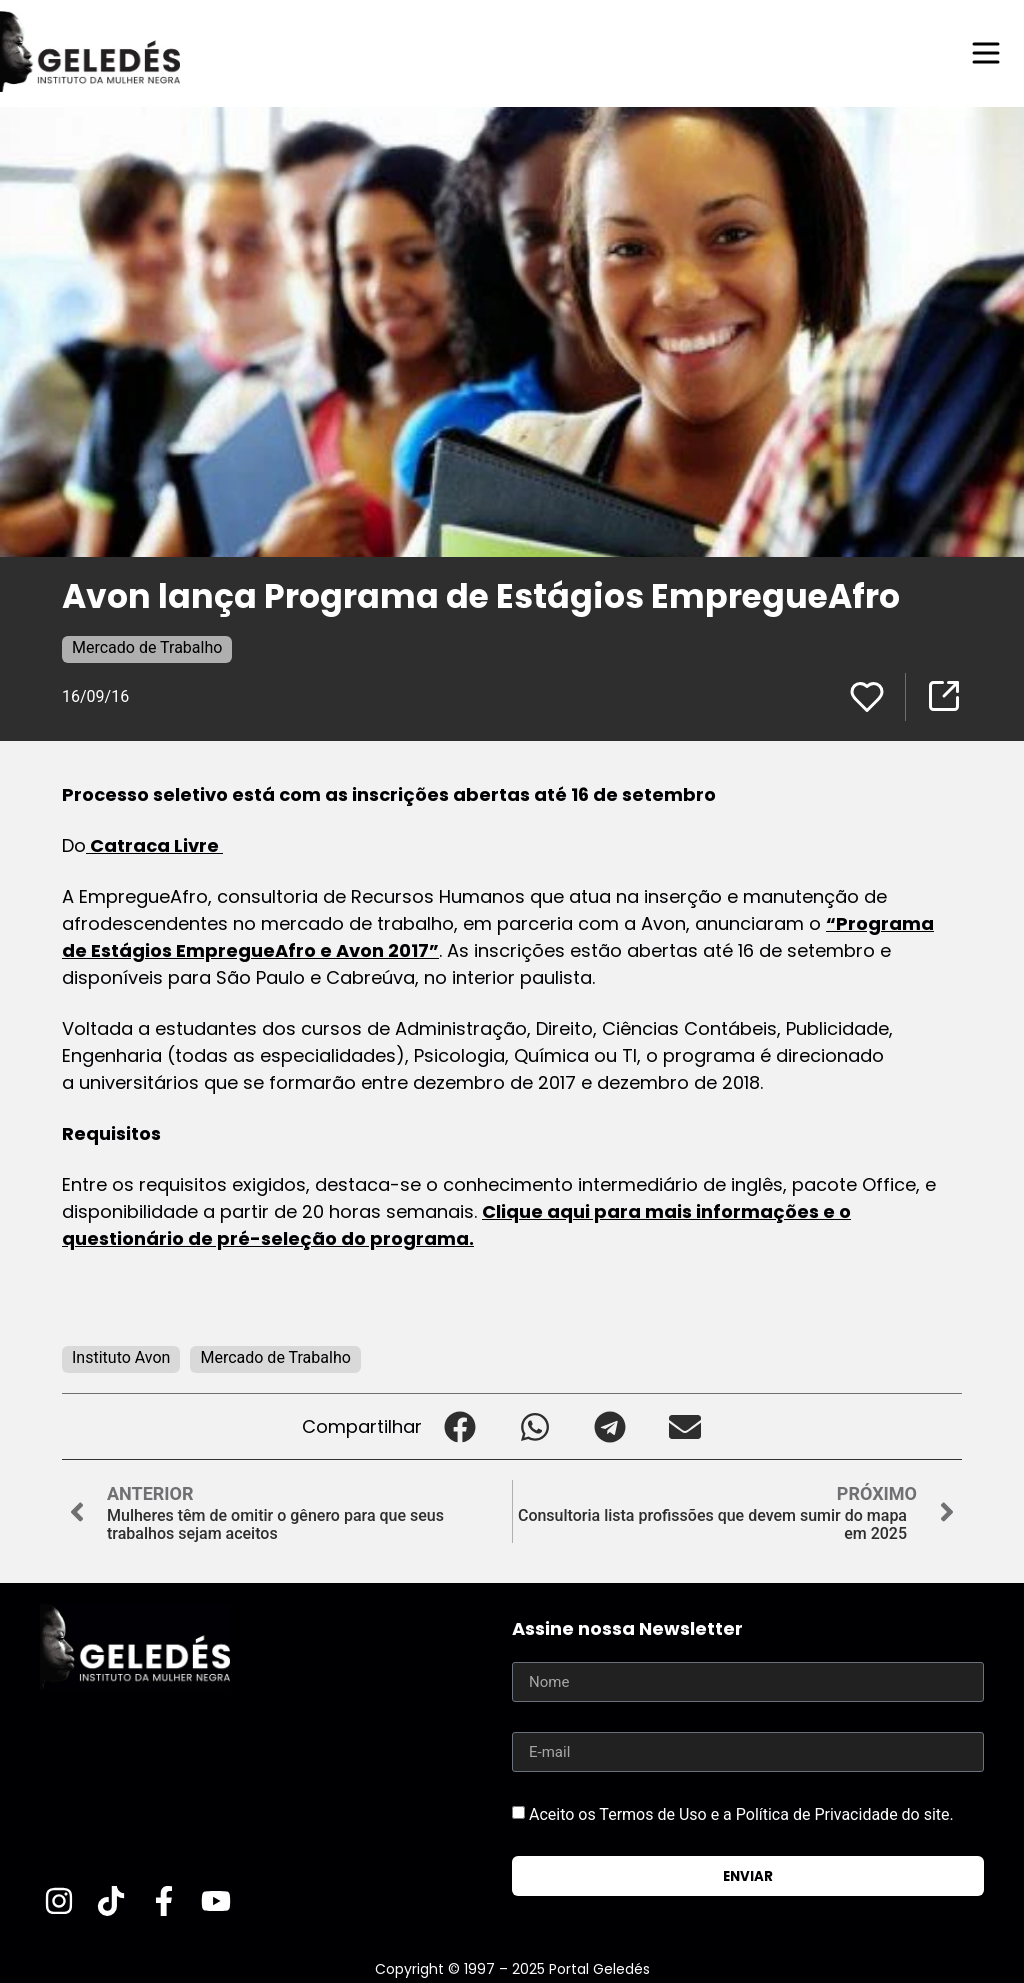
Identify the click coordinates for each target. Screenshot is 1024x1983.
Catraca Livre (154, 845)
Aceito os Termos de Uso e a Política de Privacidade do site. (741, 1814)
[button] (459, 1426)
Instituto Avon (121, 1357)
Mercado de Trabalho (147, 647)
